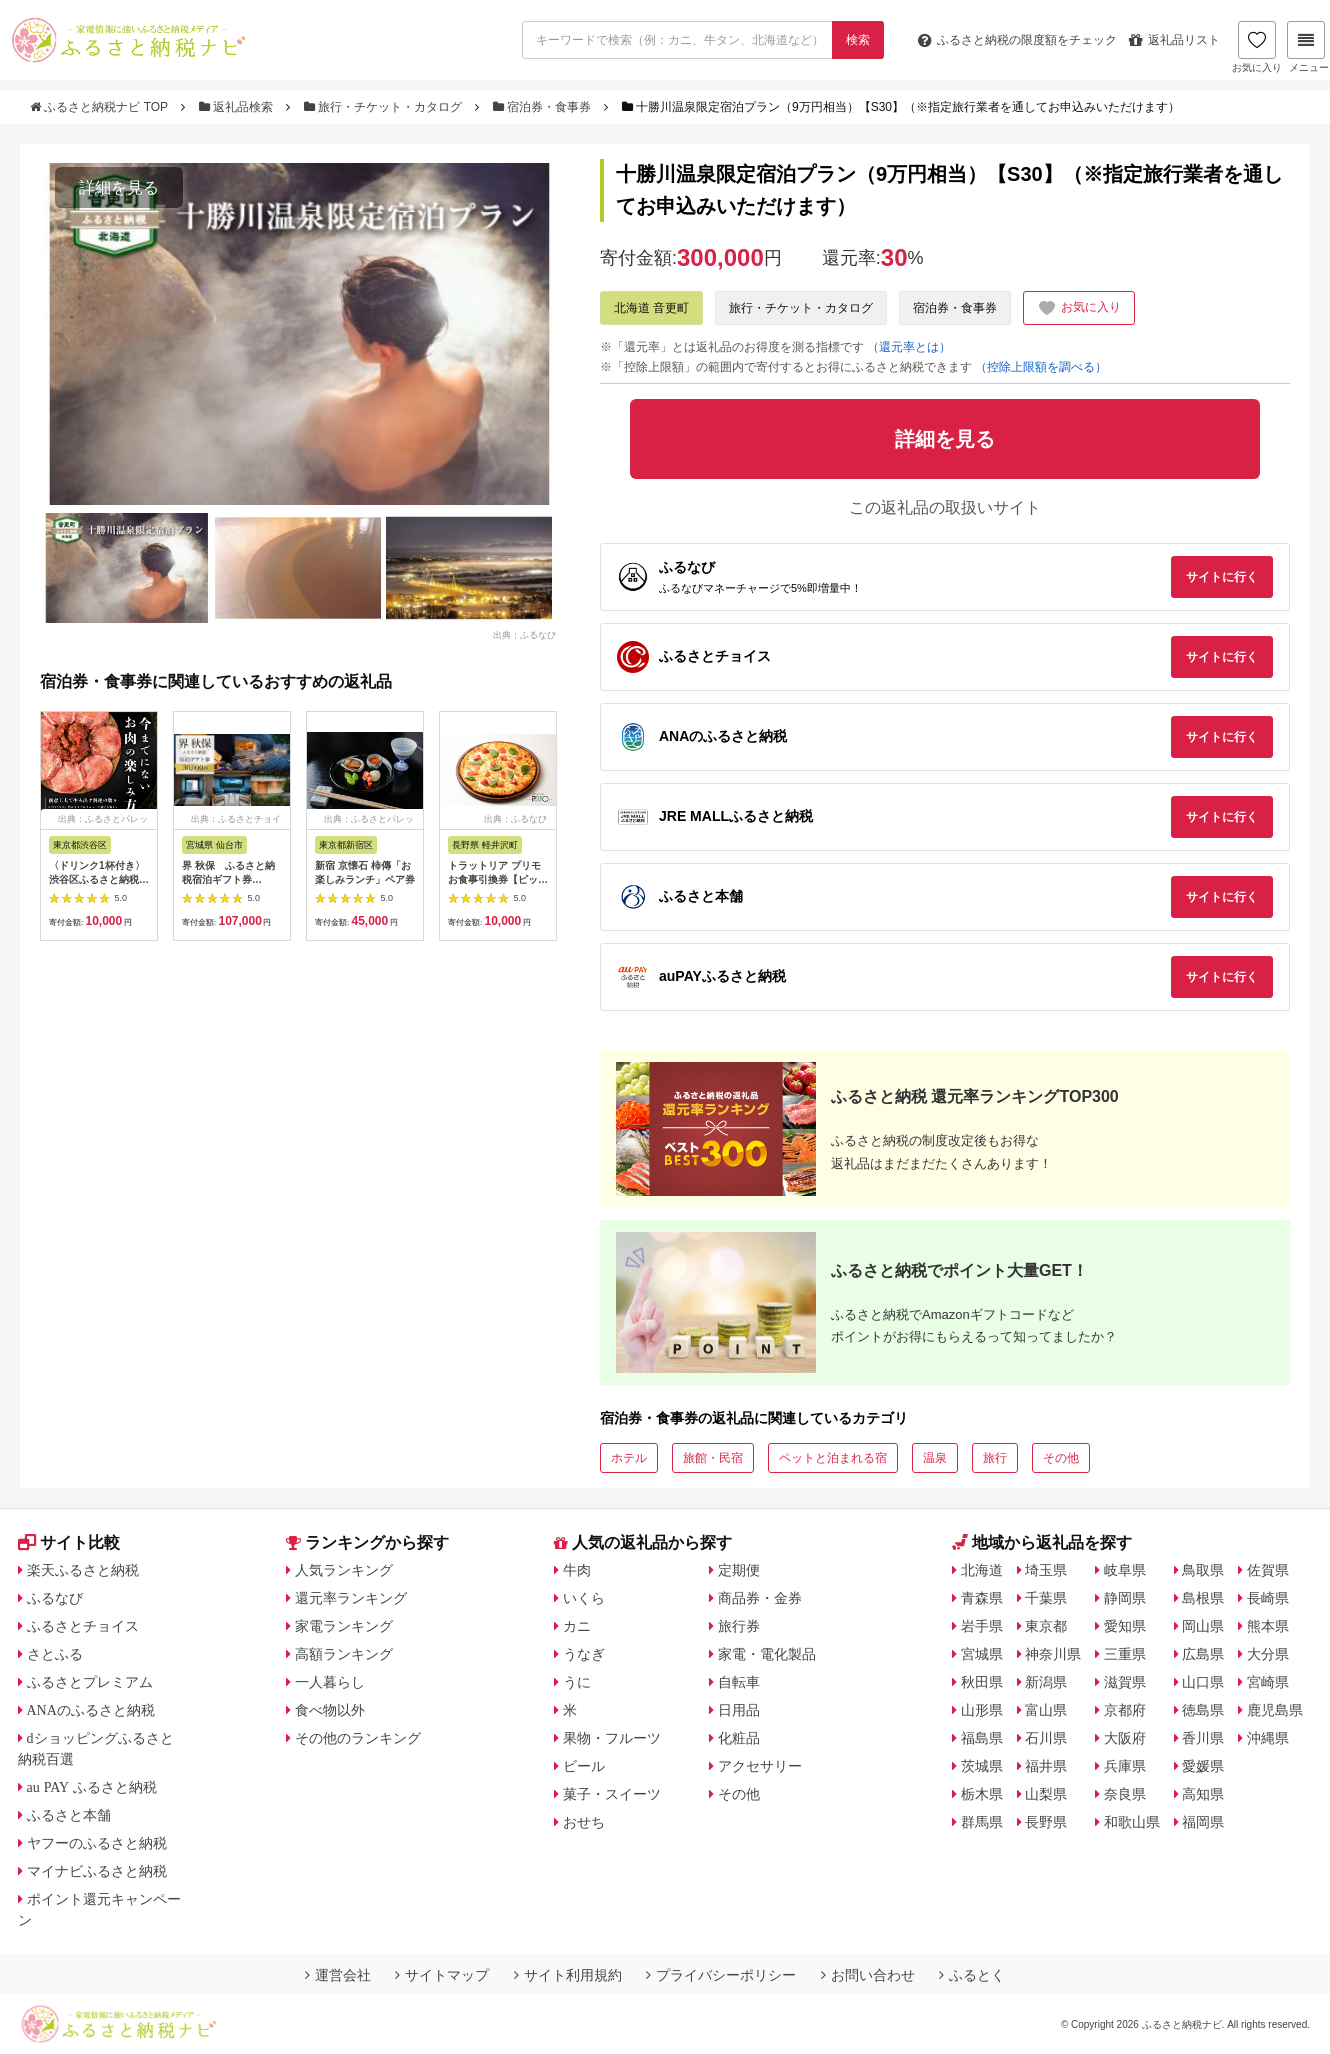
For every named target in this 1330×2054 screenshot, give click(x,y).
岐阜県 (1125, 1570)
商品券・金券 (760, 1598)
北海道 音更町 (651, 308)
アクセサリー (760, 1766)
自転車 (739, 1682)
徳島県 (1203, 1710)
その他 (1061, 1458)
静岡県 (1125, 1598)
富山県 (1046, 1710)
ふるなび (55, 1598)
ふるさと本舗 (69, 1815)
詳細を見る (119, 187)
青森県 (982, 1598)
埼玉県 (1046, 1570)
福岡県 (1203, 1822)
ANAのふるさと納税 (91, 1710)
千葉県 (1046, 1598)
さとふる (55, 1654)
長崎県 (1268, 1598)
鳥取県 (1203, 1570)
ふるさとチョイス (83, 1626)
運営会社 (338, 1975)
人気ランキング (344, 1570)
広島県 (1203, 1654)
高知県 (1203, 1794)
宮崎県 (1268, 1682)
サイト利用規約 (568, 1975)
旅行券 (739, 1626)
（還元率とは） (909, 347)
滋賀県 (1125, 1682)
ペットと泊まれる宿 (833, 1458)
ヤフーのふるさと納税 (97, 1843)
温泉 (935, 1458)
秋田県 (982, 1682)
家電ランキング (344, 1626)
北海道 (982, 1570)
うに (577, 1682)
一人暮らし (330, 1682)
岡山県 (1203, 1626)
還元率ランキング (351, 1598)
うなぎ (584, 1654)
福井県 (1046, 1766)
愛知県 (1125, 1626)
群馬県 (982, 1822)
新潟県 (1046, 1682)
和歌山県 (1132, 1822)
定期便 (739, 1570)
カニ (577, 1626)
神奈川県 (1053, 1654)
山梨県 (1046, 1794)
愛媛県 (1203, 1766)
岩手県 (982, 1626)
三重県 (1125, 1654)
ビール (584, 1766)
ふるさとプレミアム (90, 1682)
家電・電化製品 (767, 1654)
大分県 (1268, 1654)
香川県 (1203, 1738)
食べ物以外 (330, 1710)
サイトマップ (442, 1975)
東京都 (1046, 1626)
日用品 (739, 1710)
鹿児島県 (1275, 1710)
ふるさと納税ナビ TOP (100, 107)
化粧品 (739, 1738)
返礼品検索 (238, 107)
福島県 (982, 1738)
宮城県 (982, 1654)
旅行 (995, 1458)
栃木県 (982, 1794)
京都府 (1125, 1710)
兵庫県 (1125, 1766)
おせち (584, 1822)
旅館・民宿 (713, 1458)
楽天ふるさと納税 (83, 1570)
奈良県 (1125, 1794)
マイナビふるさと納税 (97, 1871)
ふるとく (972, 1975)
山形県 (982, 1710)
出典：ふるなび (524, 634)
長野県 (1046, 1822)
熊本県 (1268, 1626)
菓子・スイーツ (612, 1794)
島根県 (1203, 1598)
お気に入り (1257, 47)
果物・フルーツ (612, 1738)
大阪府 (1125, 1738)
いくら (584, 1598)
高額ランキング (344, 1654)
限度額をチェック (1017, 40)
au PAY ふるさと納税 (92, 1787)
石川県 (1046, 1738)
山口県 (1203, 1682)
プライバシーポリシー (721, 1975)
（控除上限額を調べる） (1041, 367)
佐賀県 (1268, 1570)
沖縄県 (1268, 1738)
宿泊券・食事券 (544, 107)
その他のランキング (358, 1738)
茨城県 (982, 1766)
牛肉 (577, 1570)
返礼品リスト (1174, 40)
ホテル (629, 1458)
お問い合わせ (868, 1975)
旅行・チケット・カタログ (385, 107)
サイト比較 (69, 1542)
